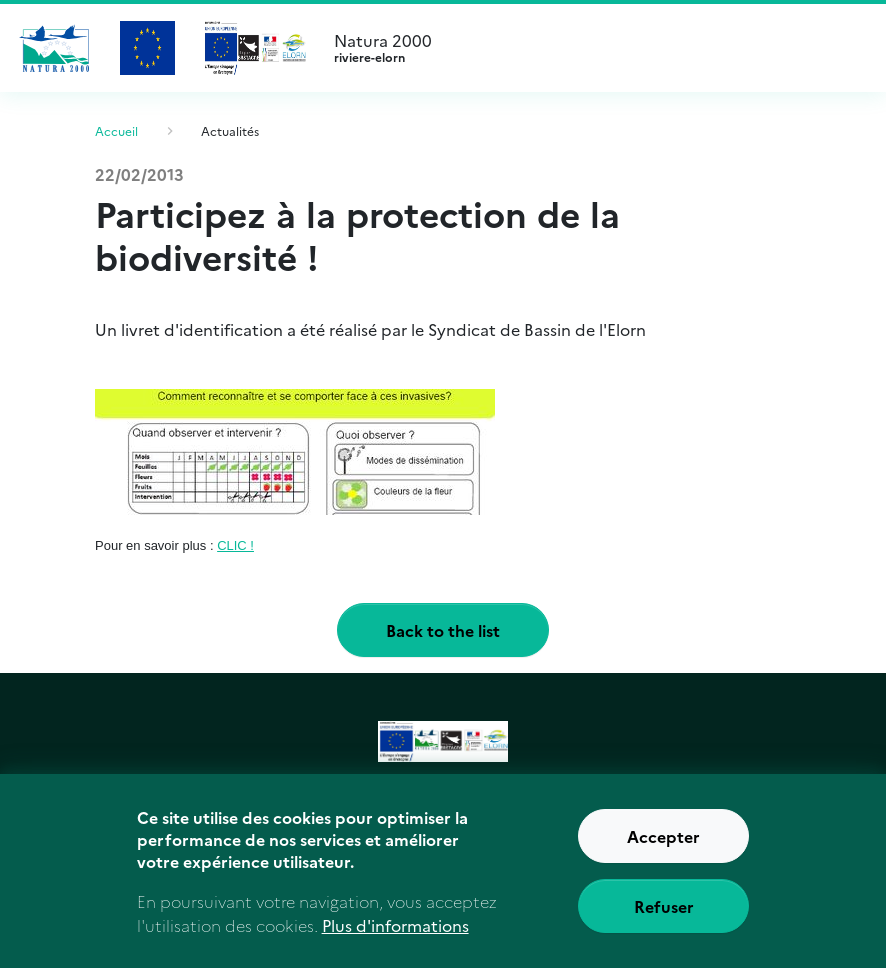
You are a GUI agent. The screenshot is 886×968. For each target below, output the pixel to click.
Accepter (663, 844)
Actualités (230, 130)
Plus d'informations (395, 933)
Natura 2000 (594, 48)
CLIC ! (235, 545)
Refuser (664, 914)
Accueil (116, 130)
